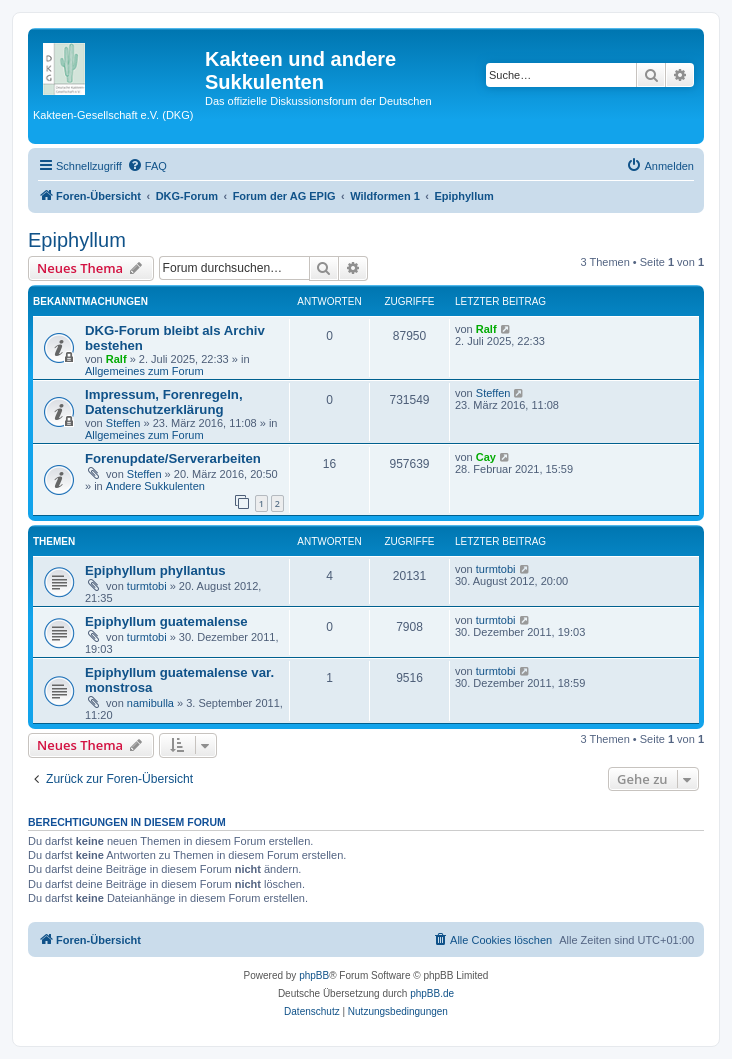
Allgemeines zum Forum (144, 371)
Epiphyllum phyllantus (155, 570)
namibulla (150, 703)
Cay (486, 457)
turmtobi (147, 586)
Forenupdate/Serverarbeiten (173, 458)
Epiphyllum (77, 240)
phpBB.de (432, 993)
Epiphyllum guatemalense (166, 621)
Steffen (123, 423)
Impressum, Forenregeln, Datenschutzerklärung (164, 402)
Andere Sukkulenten (155, 486)
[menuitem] (147, 166)
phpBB (314, 975)
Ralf (116, 359)
